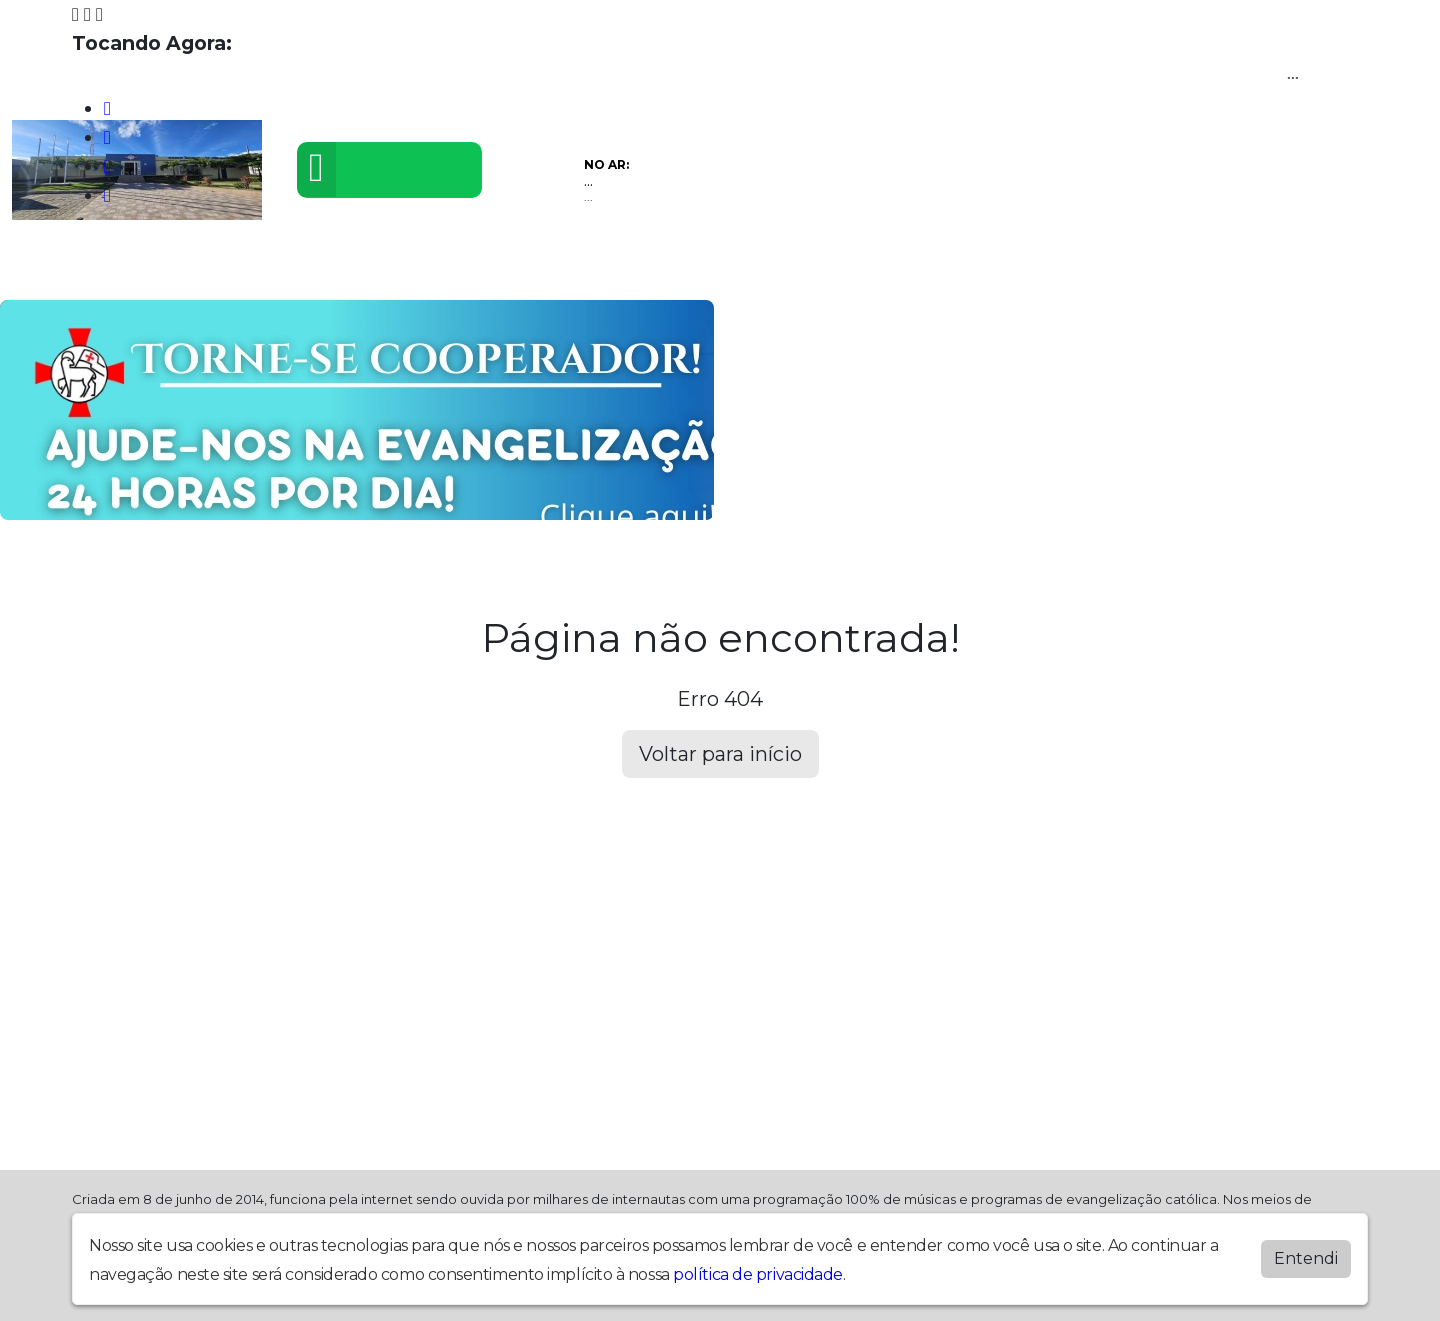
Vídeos (307, 269)
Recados (859, 269)
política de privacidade (758, 1274)
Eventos (409, 269)
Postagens (531, 269)
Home (55, 269)
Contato (747, 269)
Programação (179, 269)
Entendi (1306, 1258)
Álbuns (646, 269)
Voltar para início (720, 754)
